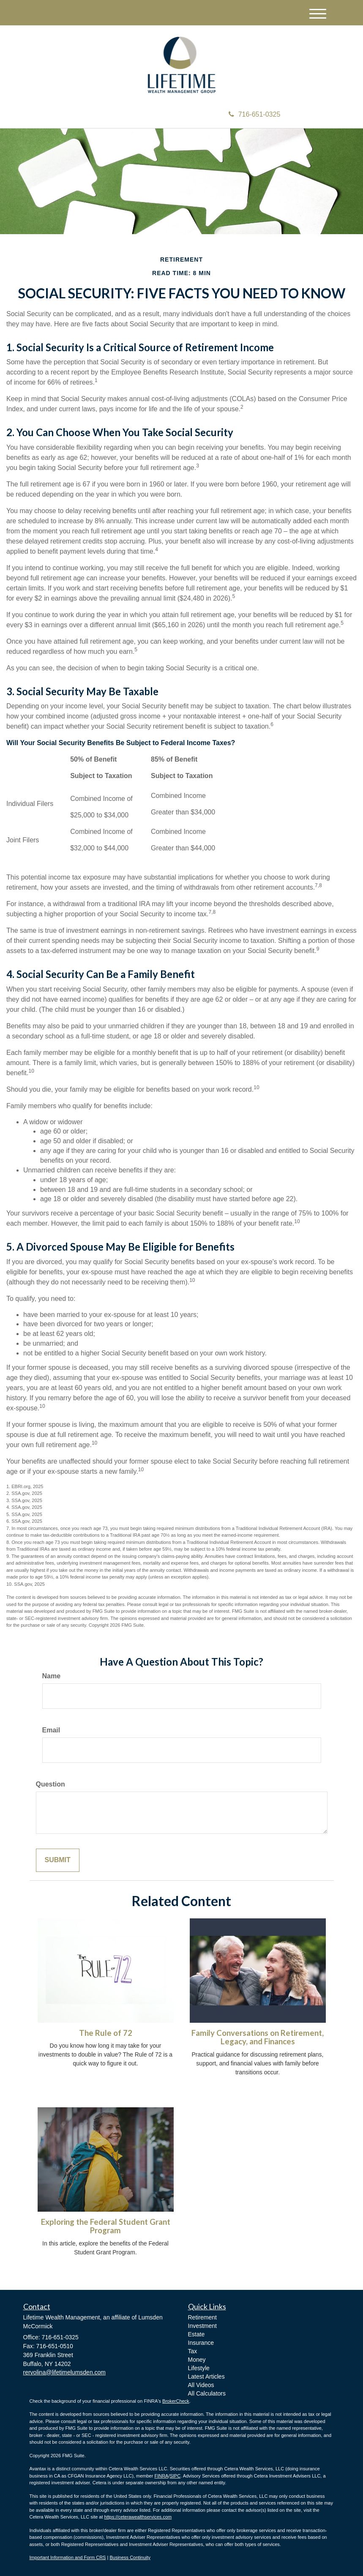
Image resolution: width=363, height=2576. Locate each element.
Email (51, 1730)
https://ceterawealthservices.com (138, 2516)
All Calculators (207, 2393)
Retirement (202, 2317)
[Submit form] (57, 1860)
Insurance (201, 2342)
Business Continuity (129, 2557)
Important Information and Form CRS (68, 2557)
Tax (192, 2351)
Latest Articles (206, 2376)
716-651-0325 (255, 114)
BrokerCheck (175, 2401)
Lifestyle (199, 2368)
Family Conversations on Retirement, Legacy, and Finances (257, 2037)
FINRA (161, 2475)
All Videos (201, 2385)
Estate (196, 2334)
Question (50, 1784)
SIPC (174, 2475)
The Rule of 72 (105, 2033)
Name (51, 1676)
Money (197, 2359)
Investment (202, 2325)
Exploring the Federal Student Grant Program (105, 2226)
